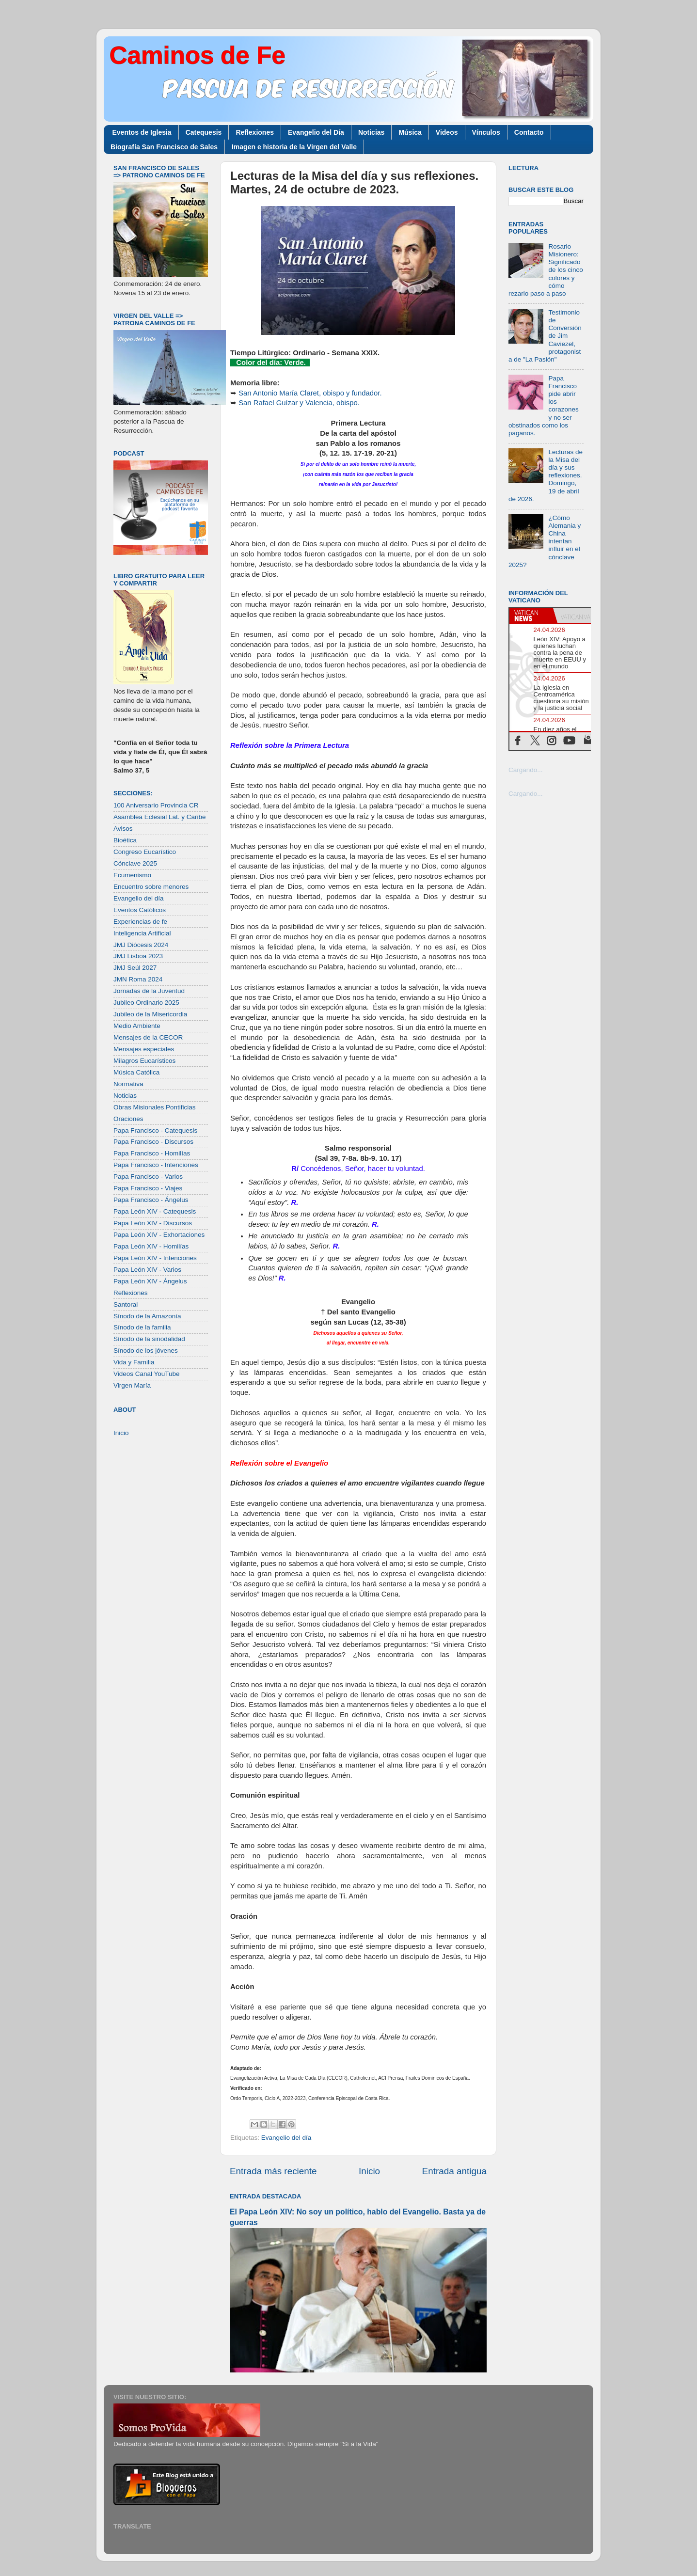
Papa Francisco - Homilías (151, 1153)
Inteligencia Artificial (142, 933)
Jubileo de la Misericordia (150, 1014)
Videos (447, 132)
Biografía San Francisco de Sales (164, 147)
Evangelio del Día (316, 132)
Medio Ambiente (136, 1025)
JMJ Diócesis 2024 (140, 944)
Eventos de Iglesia (142, 132)
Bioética (125, 840)
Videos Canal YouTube (146, 1373)
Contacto (529, 132)
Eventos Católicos (139, 910)
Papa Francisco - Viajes (147, 1188)
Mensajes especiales (143, 1049)
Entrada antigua (454, 2171)
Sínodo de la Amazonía (147, 1316)
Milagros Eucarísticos (144, 1060)
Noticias (371, 132)
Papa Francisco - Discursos (153, 1141)
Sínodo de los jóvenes (145, 1350)
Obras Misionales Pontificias (154, 1107)
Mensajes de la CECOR (148, 1037)
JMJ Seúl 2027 (135, 967)
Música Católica (136, 1072)
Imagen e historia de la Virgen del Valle (294, 147)
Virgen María (132, 1385)
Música (409, 132)
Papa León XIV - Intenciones (155, 1258)
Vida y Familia (134, 1362)
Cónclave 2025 (135, 863)
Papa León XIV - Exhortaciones (159, 1234)
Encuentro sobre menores (151, 886)
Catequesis (204, 132)
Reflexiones (255, 132)
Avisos (123, 828)
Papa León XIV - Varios (147, 1269)
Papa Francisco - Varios (148, 1176)
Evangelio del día (286, 2137)
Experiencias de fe (140, 921)
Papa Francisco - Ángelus (151, 1199)
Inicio (369, 2171)
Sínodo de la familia (142, 1327)
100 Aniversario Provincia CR (156, 805)
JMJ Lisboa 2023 (138, 956)
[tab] (531, 615)
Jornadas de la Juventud (149, 991)
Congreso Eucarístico (144, 851)
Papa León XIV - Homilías (151, 1246)
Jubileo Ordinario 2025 (146, 1002)
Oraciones (128, 1118)
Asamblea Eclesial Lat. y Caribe (159, 817)
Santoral (125, 1304)
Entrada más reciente (273, 2171)
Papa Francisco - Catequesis (155, 1130)
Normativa (128, 1084)
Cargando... (525, 770)
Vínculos (486, 132)
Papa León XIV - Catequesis (154, 1211)
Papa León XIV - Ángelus (150, 1281)
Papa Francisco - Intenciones (155, 1165)
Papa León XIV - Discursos (152, 1223)
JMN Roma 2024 (137, 979)
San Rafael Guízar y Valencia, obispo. (299, 403)
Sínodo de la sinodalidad (149, 1339)
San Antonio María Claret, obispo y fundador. (309, 393)
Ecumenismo (132, 875)
